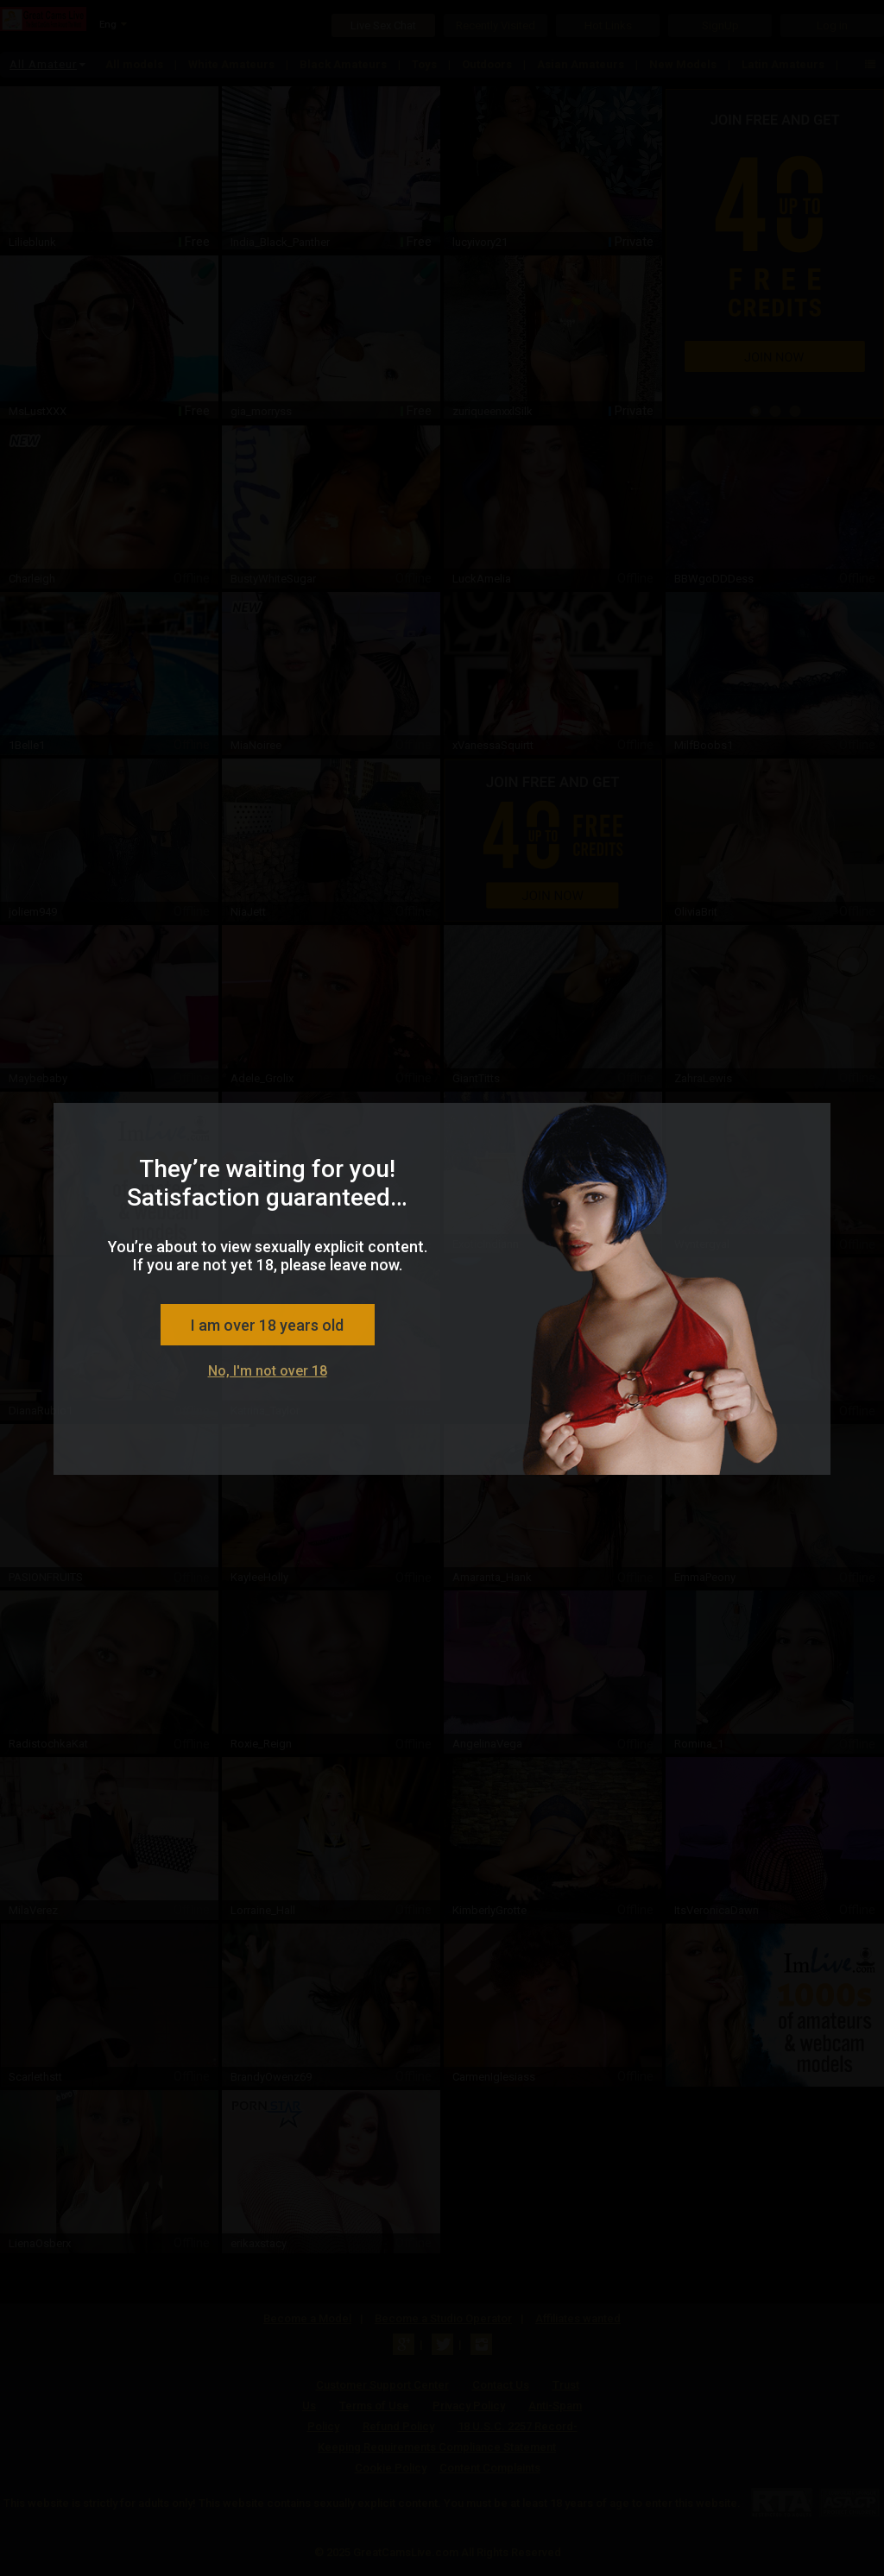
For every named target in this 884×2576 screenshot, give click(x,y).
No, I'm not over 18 (267, 1371)
